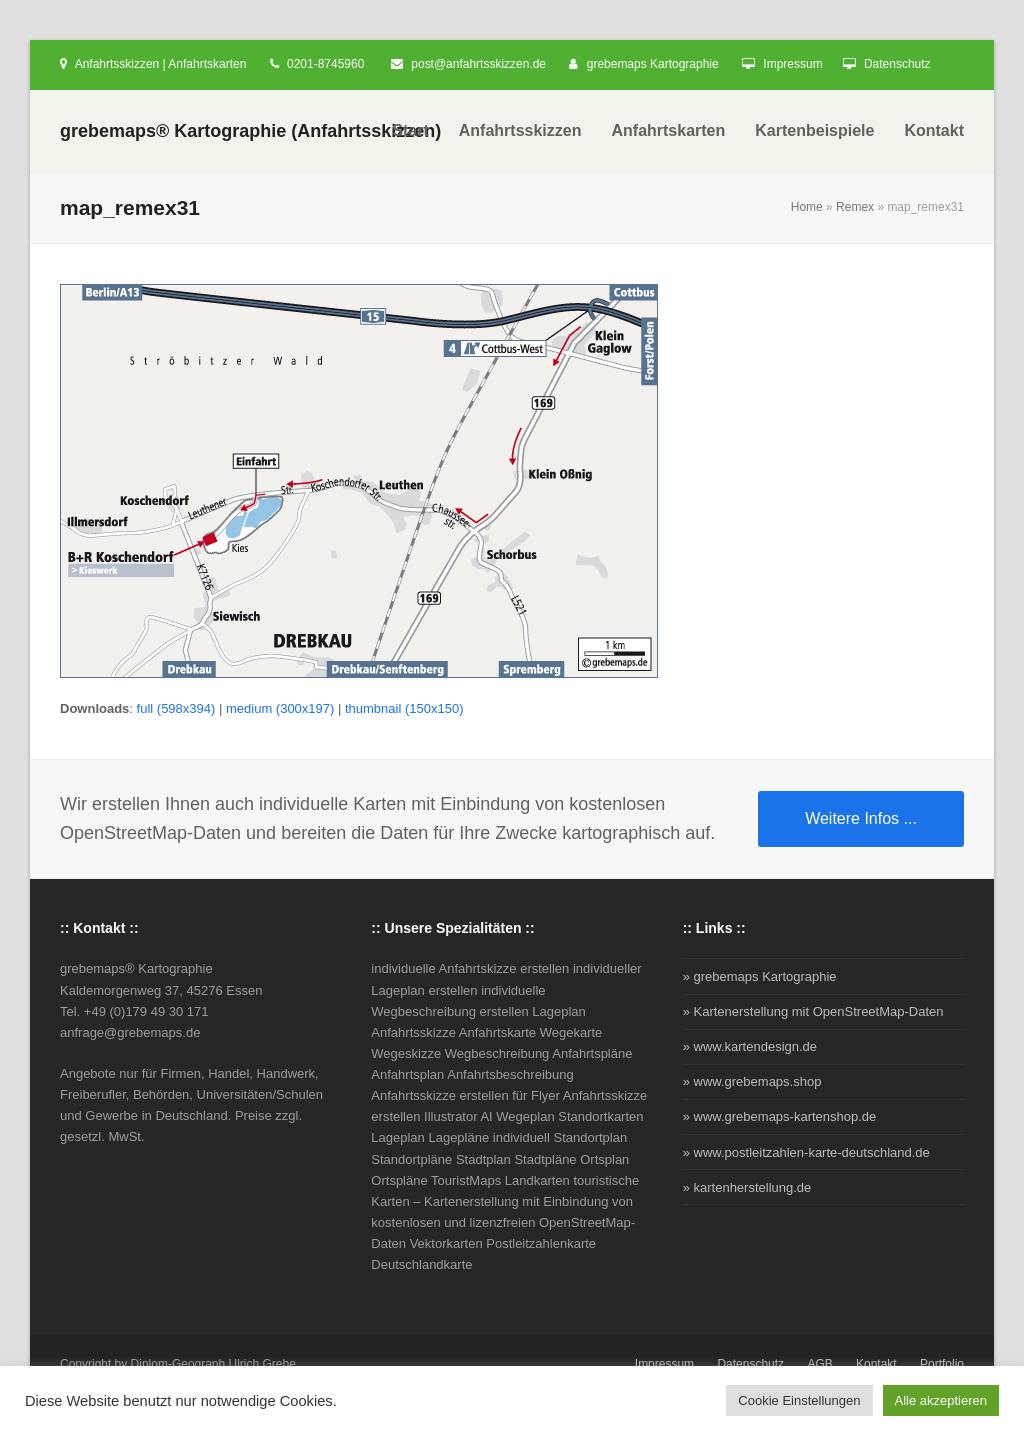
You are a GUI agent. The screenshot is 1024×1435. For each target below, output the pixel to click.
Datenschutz (897, 64)
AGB (819, 1364)
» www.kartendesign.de (750, 1046)
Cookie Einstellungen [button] (799, 1400)
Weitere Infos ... (861, 818)
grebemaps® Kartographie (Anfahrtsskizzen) (250, 131)
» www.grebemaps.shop (752, 1081)
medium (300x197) (280, 708)
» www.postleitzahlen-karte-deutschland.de (806, 1152)
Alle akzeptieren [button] (941, 1400)
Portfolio (942, 1364)
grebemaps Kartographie (653, 64)
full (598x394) (176, 708)
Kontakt (876, 1364)
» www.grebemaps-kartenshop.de (780, 1116)
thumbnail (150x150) (404, 708)
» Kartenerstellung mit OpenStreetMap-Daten (813, 1011)
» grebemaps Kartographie (760, 976)
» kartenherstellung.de (747, 1187)
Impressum (792, 64)
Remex (855, 207)
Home (807, 207)
